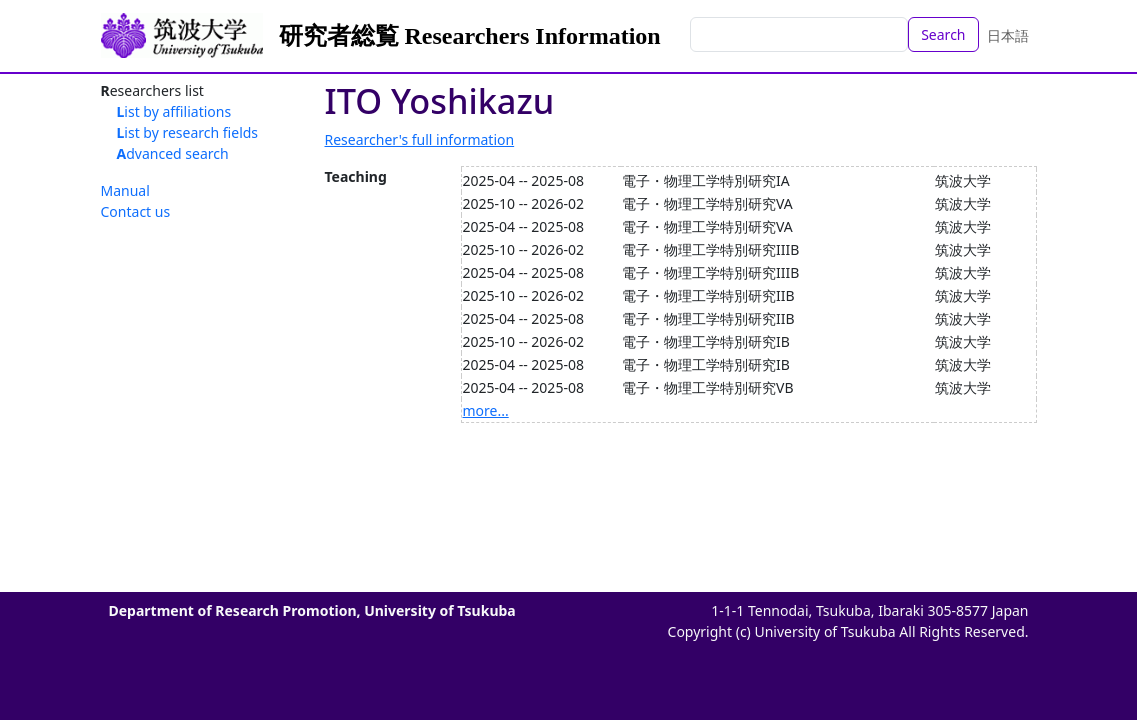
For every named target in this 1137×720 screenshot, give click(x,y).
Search (943, 34)
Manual (125, 190)
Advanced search (173, 153)
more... (486, 410)
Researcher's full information (420, 139)
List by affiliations (174, 111)
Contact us (136, 211)
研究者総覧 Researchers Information (470, 36)
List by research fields (188, 132)
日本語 (1008, 35)
